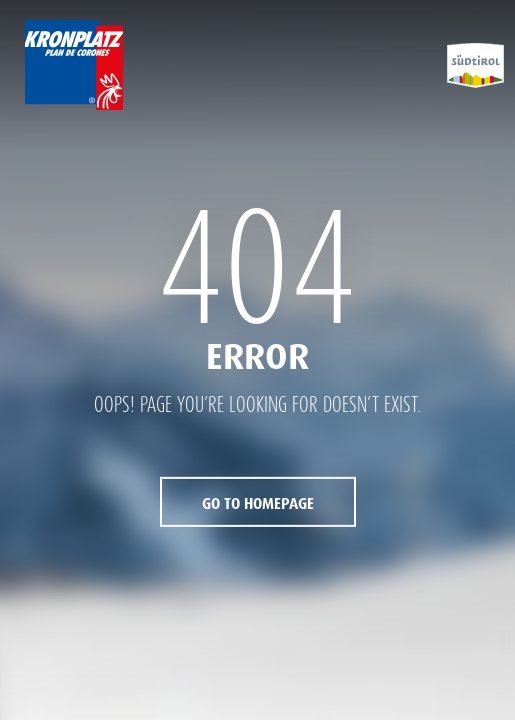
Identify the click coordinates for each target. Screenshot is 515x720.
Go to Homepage (258, 504)
